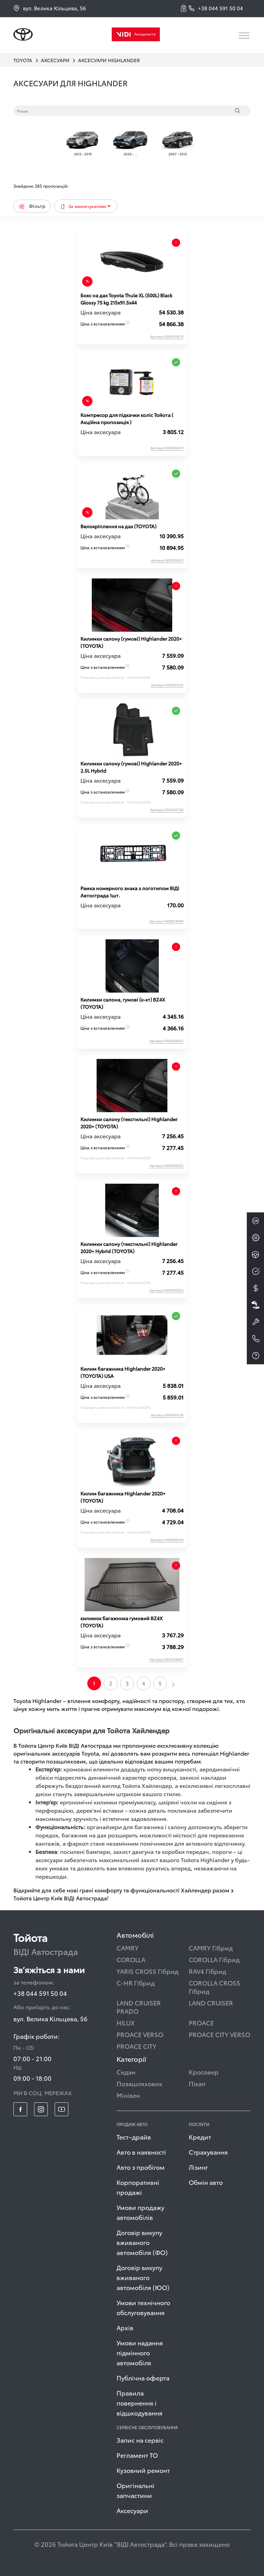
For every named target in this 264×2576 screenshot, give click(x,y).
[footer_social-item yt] (61, 2109)
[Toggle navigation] (245, 36)
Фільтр (32, 205)
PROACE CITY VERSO (219, 2034)
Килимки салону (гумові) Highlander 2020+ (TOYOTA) (131, 642)
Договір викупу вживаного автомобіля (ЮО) (143, 2277)
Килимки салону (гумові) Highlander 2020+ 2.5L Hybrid (131, 767)
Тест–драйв (134, 2136)
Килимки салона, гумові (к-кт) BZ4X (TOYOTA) (122, 1003)
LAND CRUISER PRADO (139, 2006)
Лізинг (198, 2167)
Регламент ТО (137, 2455)
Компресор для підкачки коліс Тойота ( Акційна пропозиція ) (126, 418)
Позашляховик (139, 2083)
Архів (125, 2327)
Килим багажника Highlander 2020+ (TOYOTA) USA (122, 1372)
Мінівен (128, 2095)
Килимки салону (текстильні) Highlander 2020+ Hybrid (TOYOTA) (128, 1247)
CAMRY (128, 1947)
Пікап (197, 2083)
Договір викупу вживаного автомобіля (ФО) (142, 2242)
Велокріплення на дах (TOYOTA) (118, 526)
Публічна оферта (143, 2377)
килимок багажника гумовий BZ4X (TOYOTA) (121, 1622)
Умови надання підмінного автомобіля (140, 2352)
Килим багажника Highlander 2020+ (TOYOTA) (122, 1497)
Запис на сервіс (140, 2439)
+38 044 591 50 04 (40, 1993)
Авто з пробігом (141, 2167)
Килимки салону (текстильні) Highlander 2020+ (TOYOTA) (128, 1123)
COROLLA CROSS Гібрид (214, 1986)
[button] (184, 8)
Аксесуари (132, 2510)
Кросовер (204, 2071)
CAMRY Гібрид (211, 1947)
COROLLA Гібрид (214, 1959)
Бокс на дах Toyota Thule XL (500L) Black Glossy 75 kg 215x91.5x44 (126, 299)
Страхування (208, 2151)
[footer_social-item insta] (41, 2109)
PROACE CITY (136, 2046)
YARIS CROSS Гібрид (147, 1971)
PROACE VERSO (140, 2034)
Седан (126, 2071)
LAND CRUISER (211, 2002)
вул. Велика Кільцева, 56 (49, 8)
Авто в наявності (141, 2151)
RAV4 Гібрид (207, 1971)
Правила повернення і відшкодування (140, 2402)
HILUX (126, 2022)
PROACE (201, 2022)
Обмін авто (206, 2182)
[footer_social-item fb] (20, 2109)
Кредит (200, 2136)
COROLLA (131, 1959)
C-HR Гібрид (136, 1982)
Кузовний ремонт (143, 2470)
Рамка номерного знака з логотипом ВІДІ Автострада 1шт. (129, 892)
